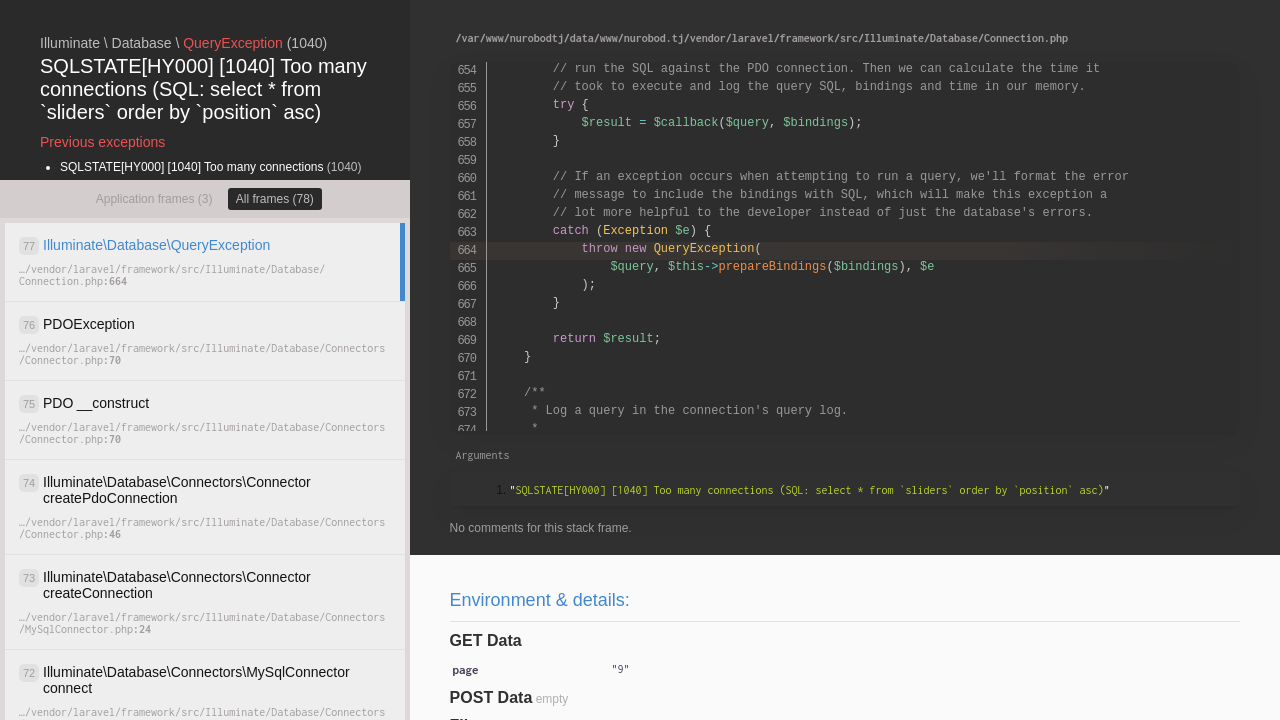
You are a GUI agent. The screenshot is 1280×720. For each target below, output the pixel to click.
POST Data (491, 697)
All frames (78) (275, 199)
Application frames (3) (154, 199)
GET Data (486, 640)
